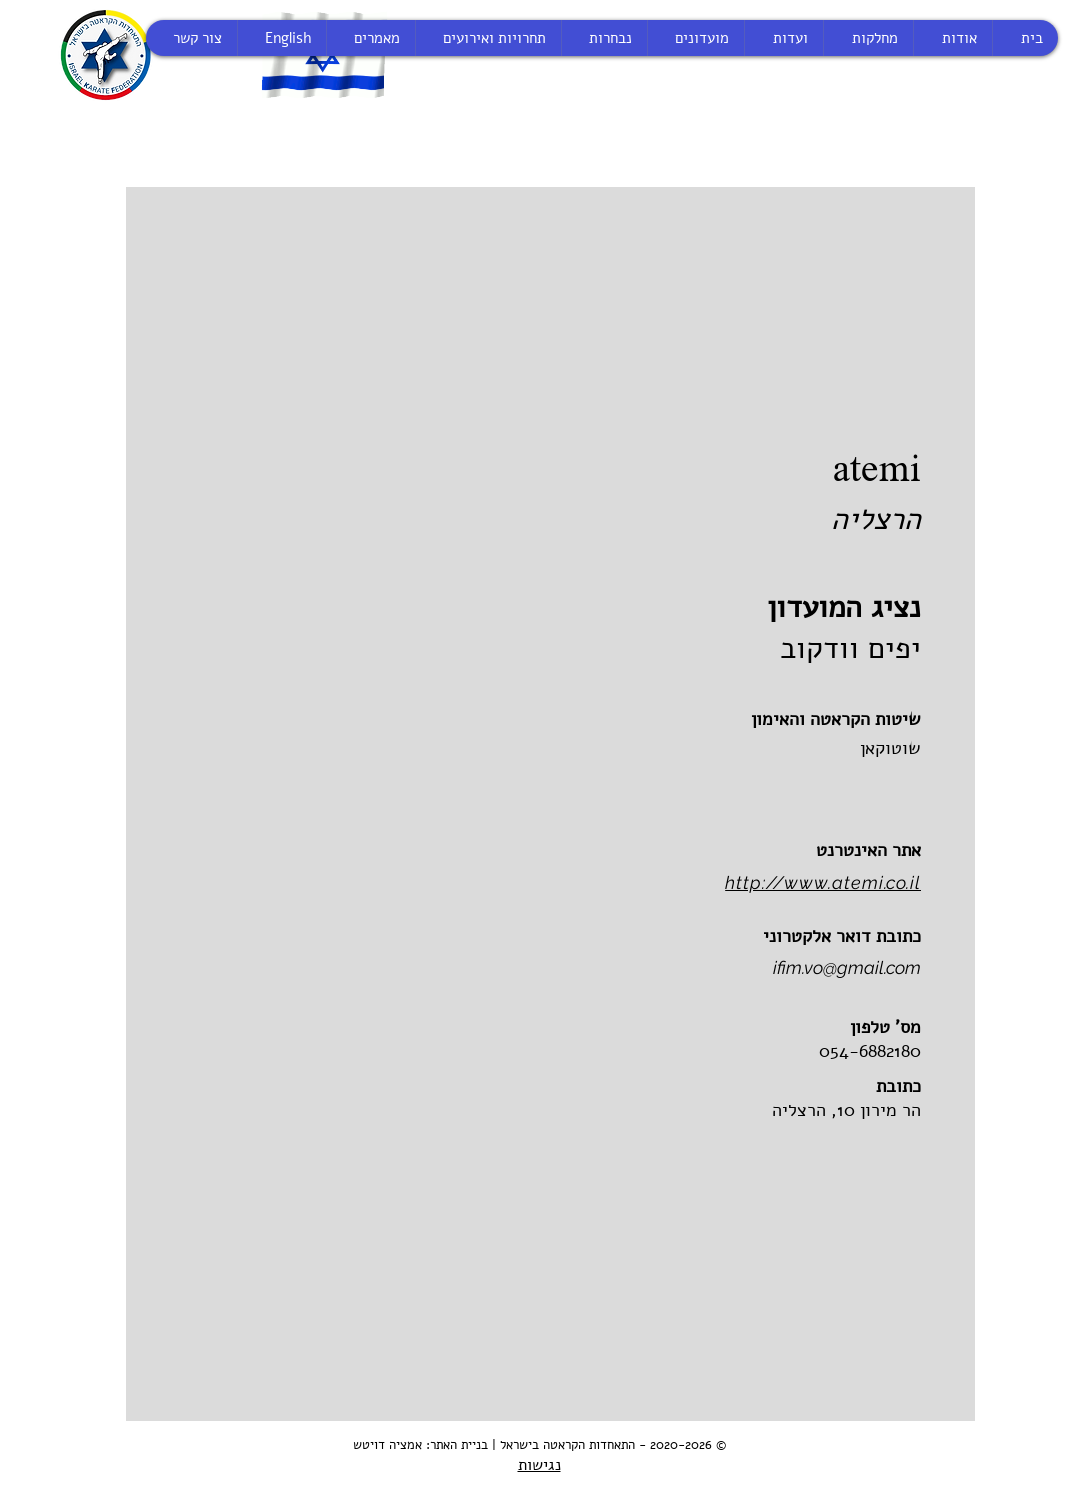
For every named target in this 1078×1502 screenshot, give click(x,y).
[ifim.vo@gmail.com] (716, 968)
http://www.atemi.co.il (823, 882)
